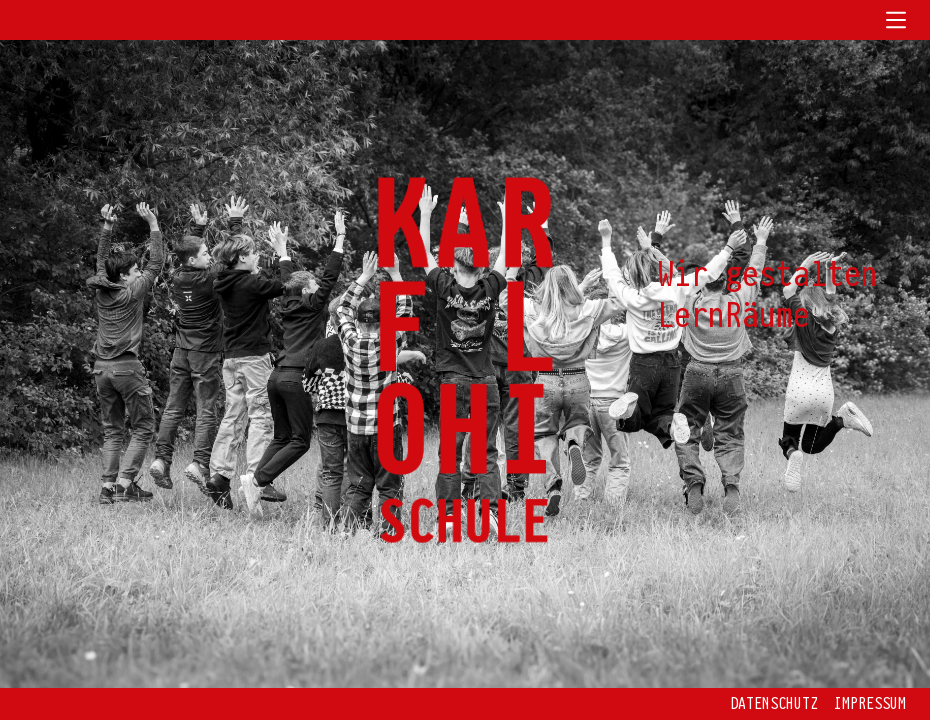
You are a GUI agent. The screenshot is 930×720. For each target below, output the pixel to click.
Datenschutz (774, 704)
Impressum (870, 704)
